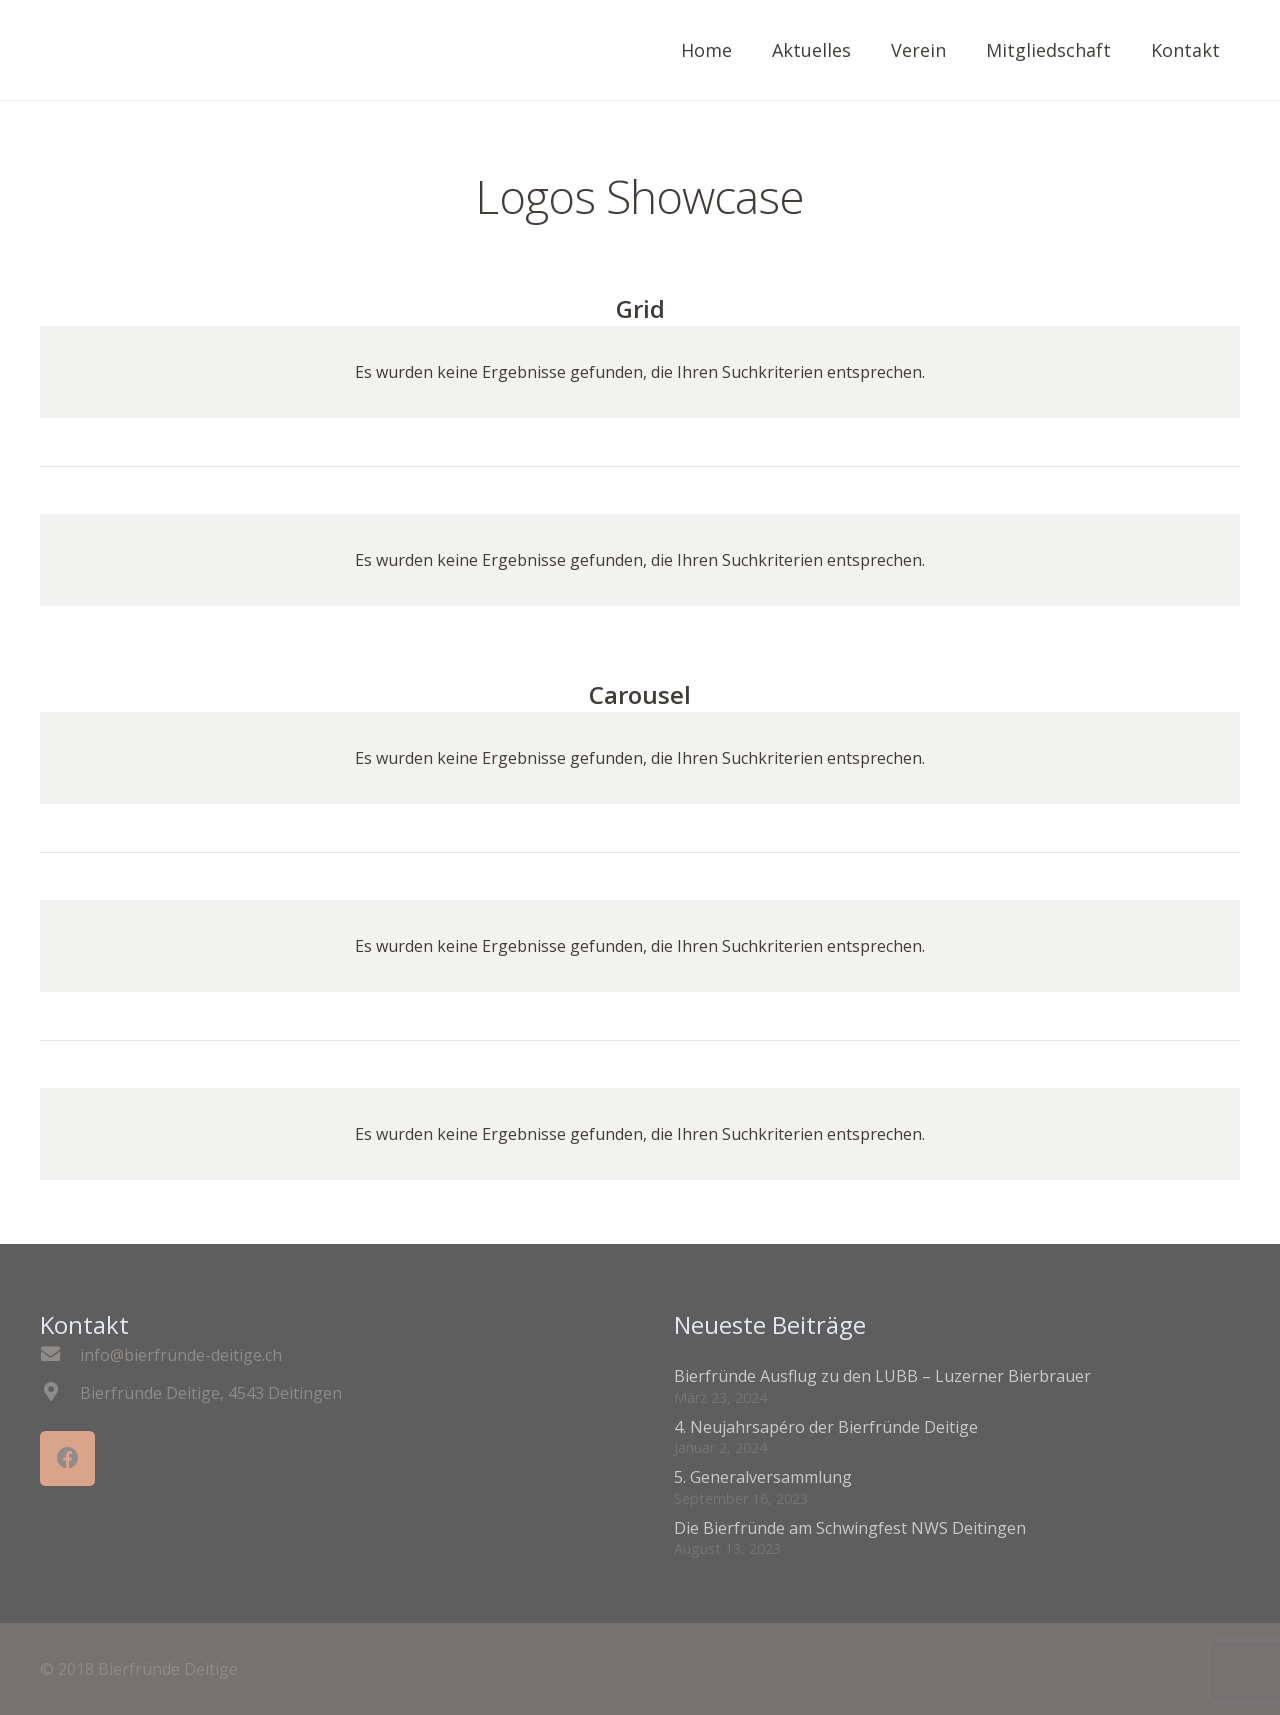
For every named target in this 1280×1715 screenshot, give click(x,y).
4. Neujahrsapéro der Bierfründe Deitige (826, 1427)
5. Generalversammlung (763, 1477)
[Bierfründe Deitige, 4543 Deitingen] (60, 1393)
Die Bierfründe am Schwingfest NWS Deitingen (850, 1528)
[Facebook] (67, 1458)
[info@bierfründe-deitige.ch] (60, 1355)
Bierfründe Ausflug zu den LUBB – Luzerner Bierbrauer (882, 1376)
